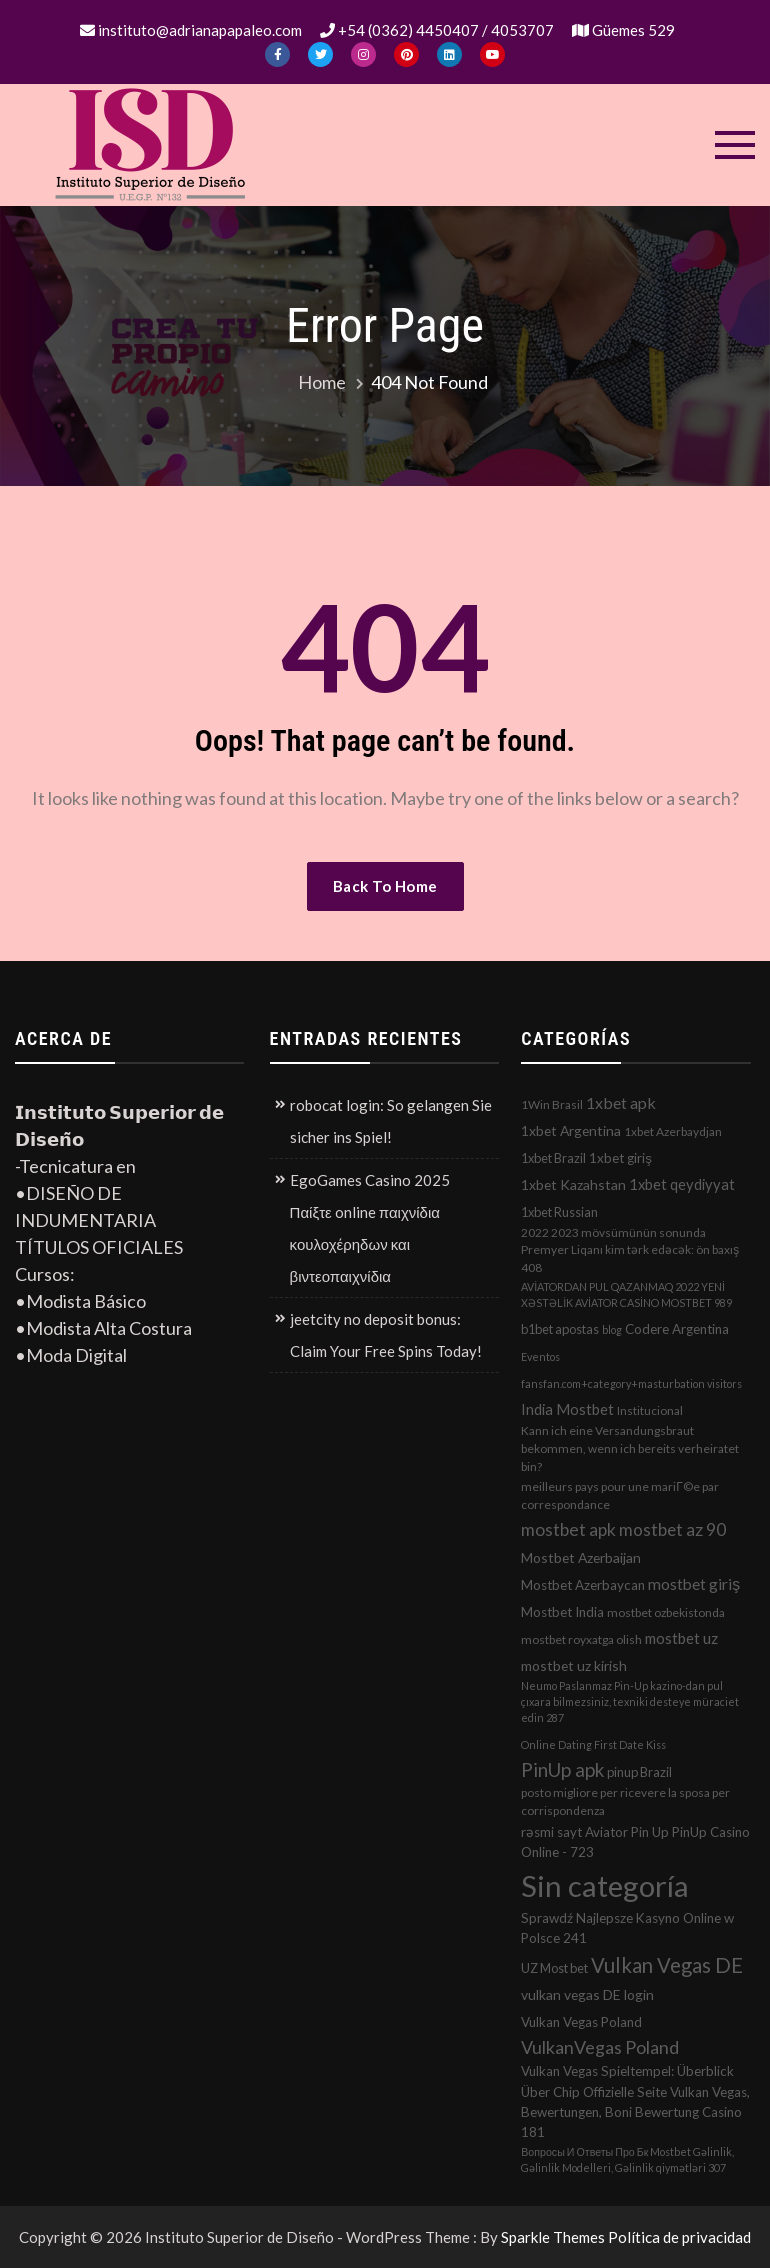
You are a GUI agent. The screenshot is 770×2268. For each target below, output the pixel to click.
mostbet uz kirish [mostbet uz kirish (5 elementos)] (574, 1665)
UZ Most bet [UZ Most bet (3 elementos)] (554, 1968)
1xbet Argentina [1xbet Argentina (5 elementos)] (571, 1130)
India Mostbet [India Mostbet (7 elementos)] (567, 1409)
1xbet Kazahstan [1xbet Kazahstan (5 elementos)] (573, 1184)
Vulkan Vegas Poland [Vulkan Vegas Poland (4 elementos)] (581, 2022)
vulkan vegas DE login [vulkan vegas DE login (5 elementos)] (587, 1994)
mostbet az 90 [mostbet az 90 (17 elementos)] (672, 1529)
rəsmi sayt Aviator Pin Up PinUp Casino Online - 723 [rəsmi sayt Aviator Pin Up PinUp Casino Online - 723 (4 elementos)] (635, 1842)
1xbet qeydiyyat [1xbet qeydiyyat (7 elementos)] (682, 1184)
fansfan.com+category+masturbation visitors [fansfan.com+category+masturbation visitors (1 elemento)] (631, 1383)
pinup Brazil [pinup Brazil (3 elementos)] (639, 1772)
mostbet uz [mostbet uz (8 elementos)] (681, 1638)
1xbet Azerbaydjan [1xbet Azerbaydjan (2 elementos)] (673, 1131)
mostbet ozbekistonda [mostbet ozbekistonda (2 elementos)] (666, 1612)
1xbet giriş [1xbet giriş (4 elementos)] (620, 1158)
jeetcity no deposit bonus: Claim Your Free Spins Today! (386, 1335)
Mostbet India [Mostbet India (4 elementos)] (562, 1612)
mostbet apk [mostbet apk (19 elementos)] (568, 1529)
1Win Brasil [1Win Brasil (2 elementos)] (552, 1104)
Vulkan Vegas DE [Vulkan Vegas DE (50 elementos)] (667, 1965)
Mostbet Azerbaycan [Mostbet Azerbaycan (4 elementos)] (583, 1585)
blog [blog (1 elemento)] (612, 1329)
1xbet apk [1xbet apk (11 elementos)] (621, 1102)
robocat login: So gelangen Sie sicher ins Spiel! (391, 1121)
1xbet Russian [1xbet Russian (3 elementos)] (559, 1212)
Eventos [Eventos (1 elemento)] (540, 1356)
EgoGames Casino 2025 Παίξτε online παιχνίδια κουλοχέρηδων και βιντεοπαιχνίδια (370, 1228)
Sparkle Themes (553, 2237)
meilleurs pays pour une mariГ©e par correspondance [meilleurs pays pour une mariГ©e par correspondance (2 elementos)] (619, 1495)
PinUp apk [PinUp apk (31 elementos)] (562, 1769)
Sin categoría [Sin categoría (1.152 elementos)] (605, 1885)
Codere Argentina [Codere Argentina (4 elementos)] (677, 1329)
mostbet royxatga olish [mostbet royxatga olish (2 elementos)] (581, 1639)
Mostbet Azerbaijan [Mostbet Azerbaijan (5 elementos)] (581, 1557)
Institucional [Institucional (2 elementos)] (650, 1410)
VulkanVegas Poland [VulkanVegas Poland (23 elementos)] (600, 2047)
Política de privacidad (679, 2237)
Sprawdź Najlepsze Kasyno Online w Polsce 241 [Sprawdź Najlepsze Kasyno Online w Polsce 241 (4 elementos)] (627, 1928)
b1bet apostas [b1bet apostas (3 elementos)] (560, 1329)
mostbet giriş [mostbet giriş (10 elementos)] (694, 1584)
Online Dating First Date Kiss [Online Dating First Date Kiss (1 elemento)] (593, 1744)
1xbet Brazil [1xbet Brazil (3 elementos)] (553, 1158)
